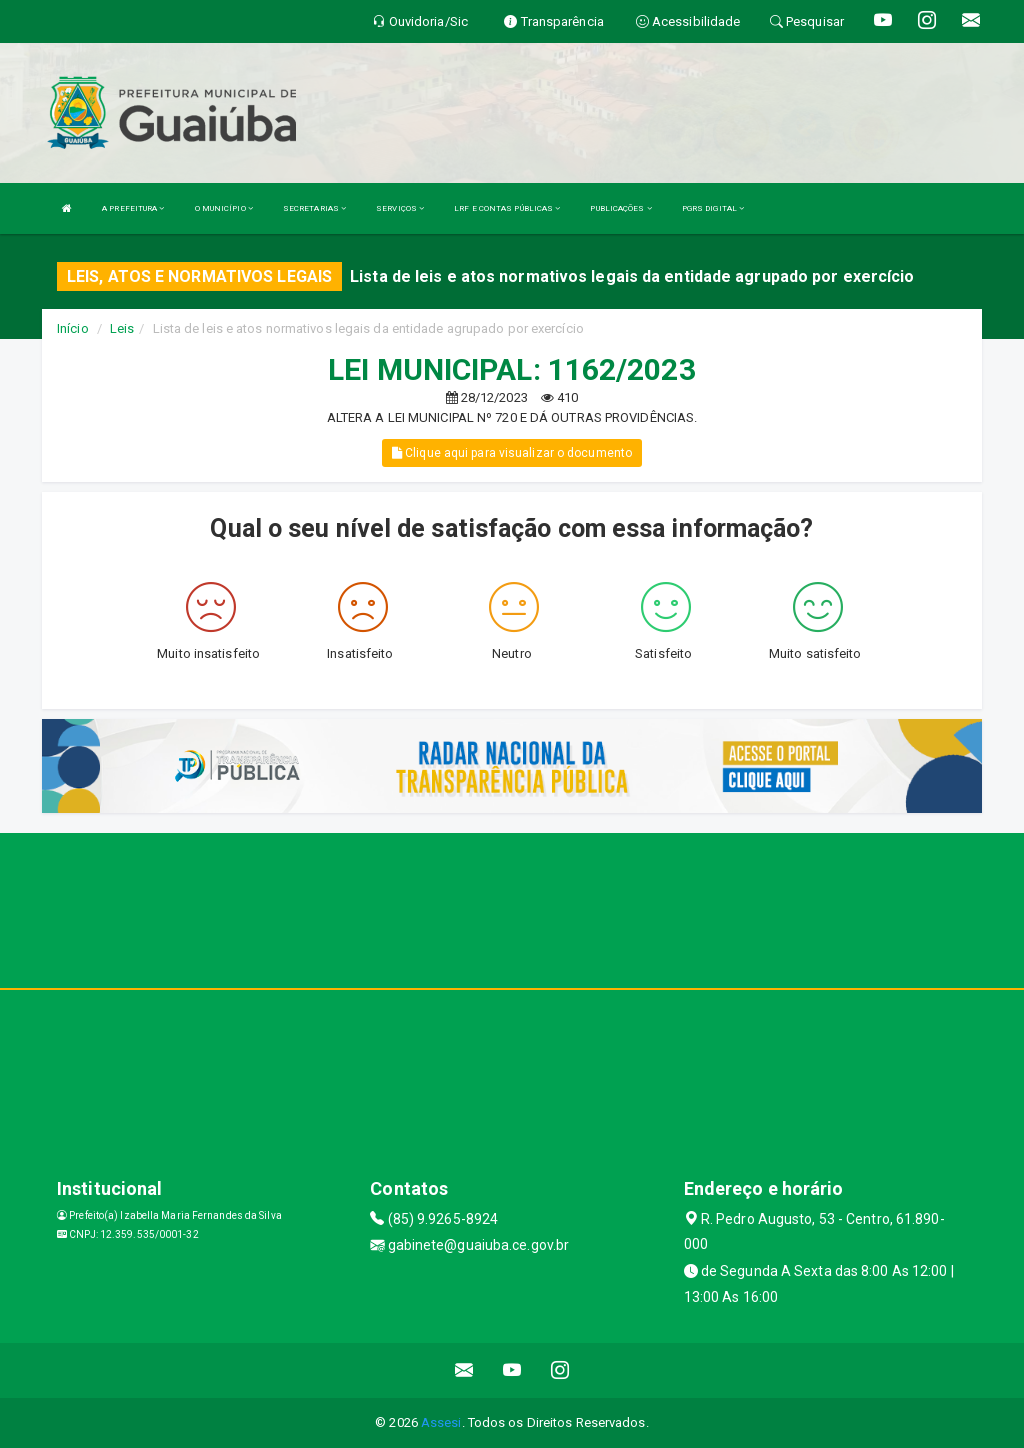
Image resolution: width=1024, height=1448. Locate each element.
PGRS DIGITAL (713, 208)
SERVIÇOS (400, 208)
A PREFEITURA (133, 208)
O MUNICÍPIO (224, 208)
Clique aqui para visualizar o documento (512, 453)
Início (73, 328)
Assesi (441, 1422)
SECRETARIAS (314, 208)
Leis (122, 328)
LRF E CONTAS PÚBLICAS (507, 208)
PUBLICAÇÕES (620, 208)
